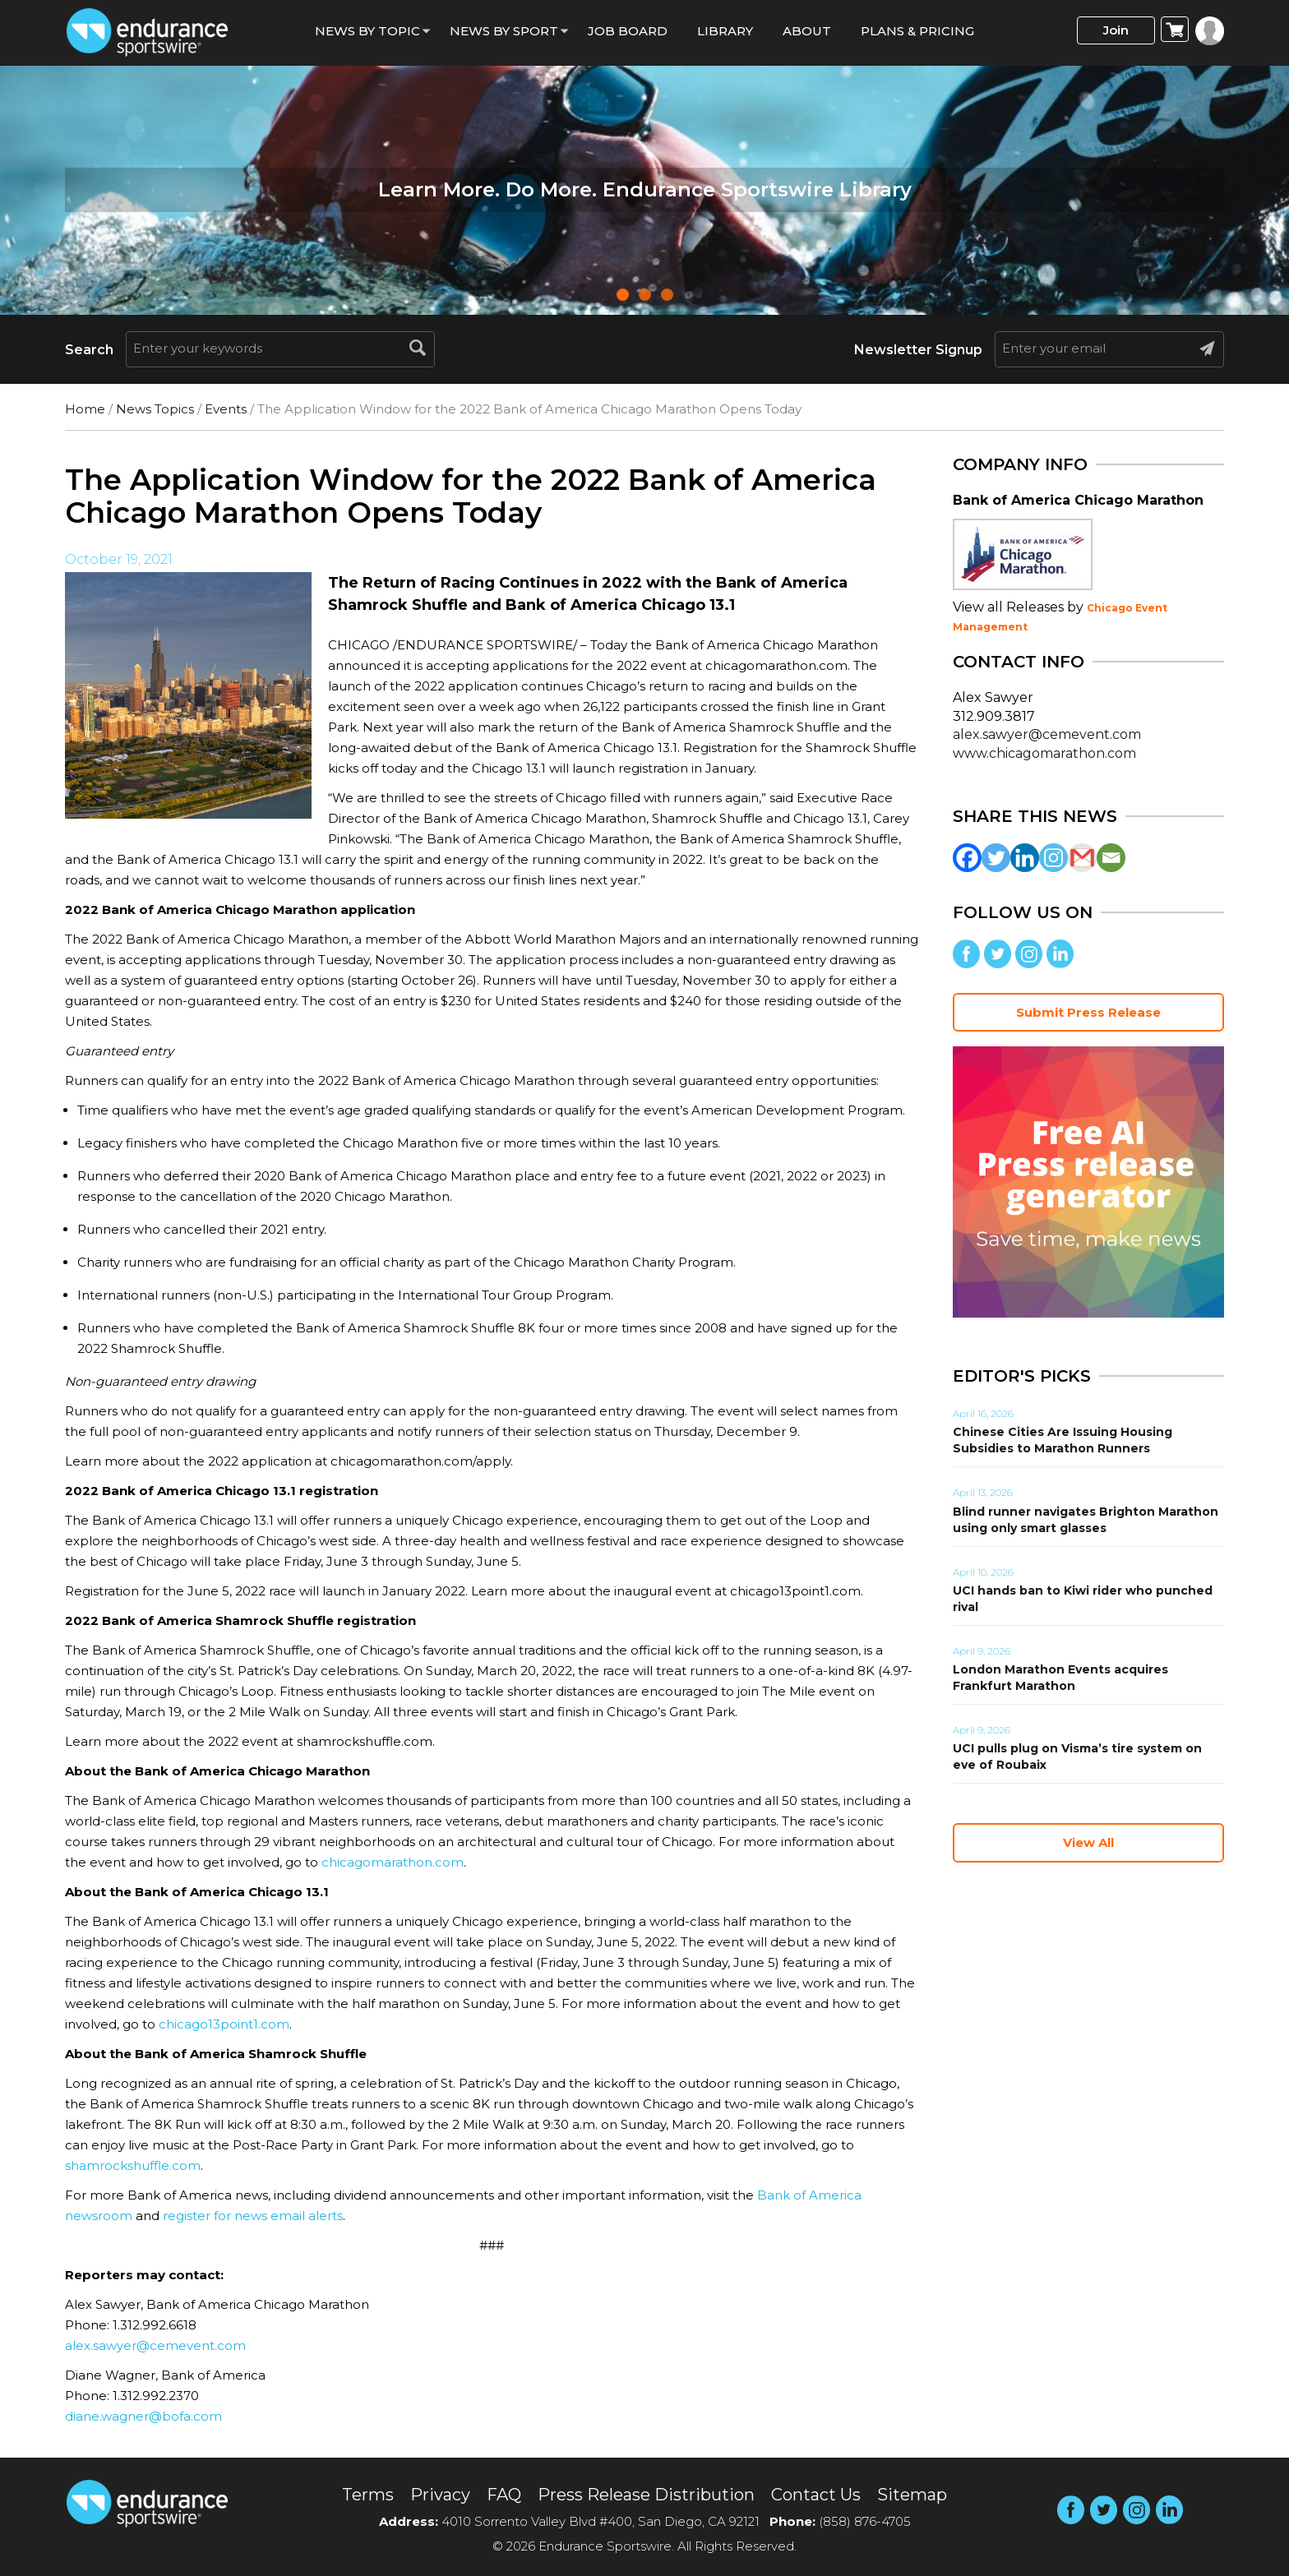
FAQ (504, 2494)
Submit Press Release (1088, 1012)
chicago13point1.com (224, 2024)
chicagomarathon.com (392, 1862)
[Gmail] (1082, 857)
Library (725, 31)
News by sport (504, 31)
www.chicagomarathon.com (1044, 753)
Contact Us (816, 2494)
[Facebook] (967, 857)
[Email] (1111, 857)
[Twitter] (996, 857)
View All (1088, 1842)
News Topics (155, 409)
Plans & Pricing (917, 31)
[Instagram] (1053, 857)
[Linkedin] (1024, 857)
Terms (368, 2494)
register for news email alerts (253, 2215)
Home (85, 409)
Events (226, 409)
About (807, 31)
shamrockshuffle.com (133, 2165)
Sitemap (912, 2494)
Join (1116, 30)
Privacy (440, 2494)
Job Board (628, 31)
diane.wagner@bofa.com (143, 2416)
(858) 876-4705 (865, 2521)
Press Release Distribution (646, 2494)
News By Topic (367, 31)
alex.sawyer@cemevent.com (155, 2345)
